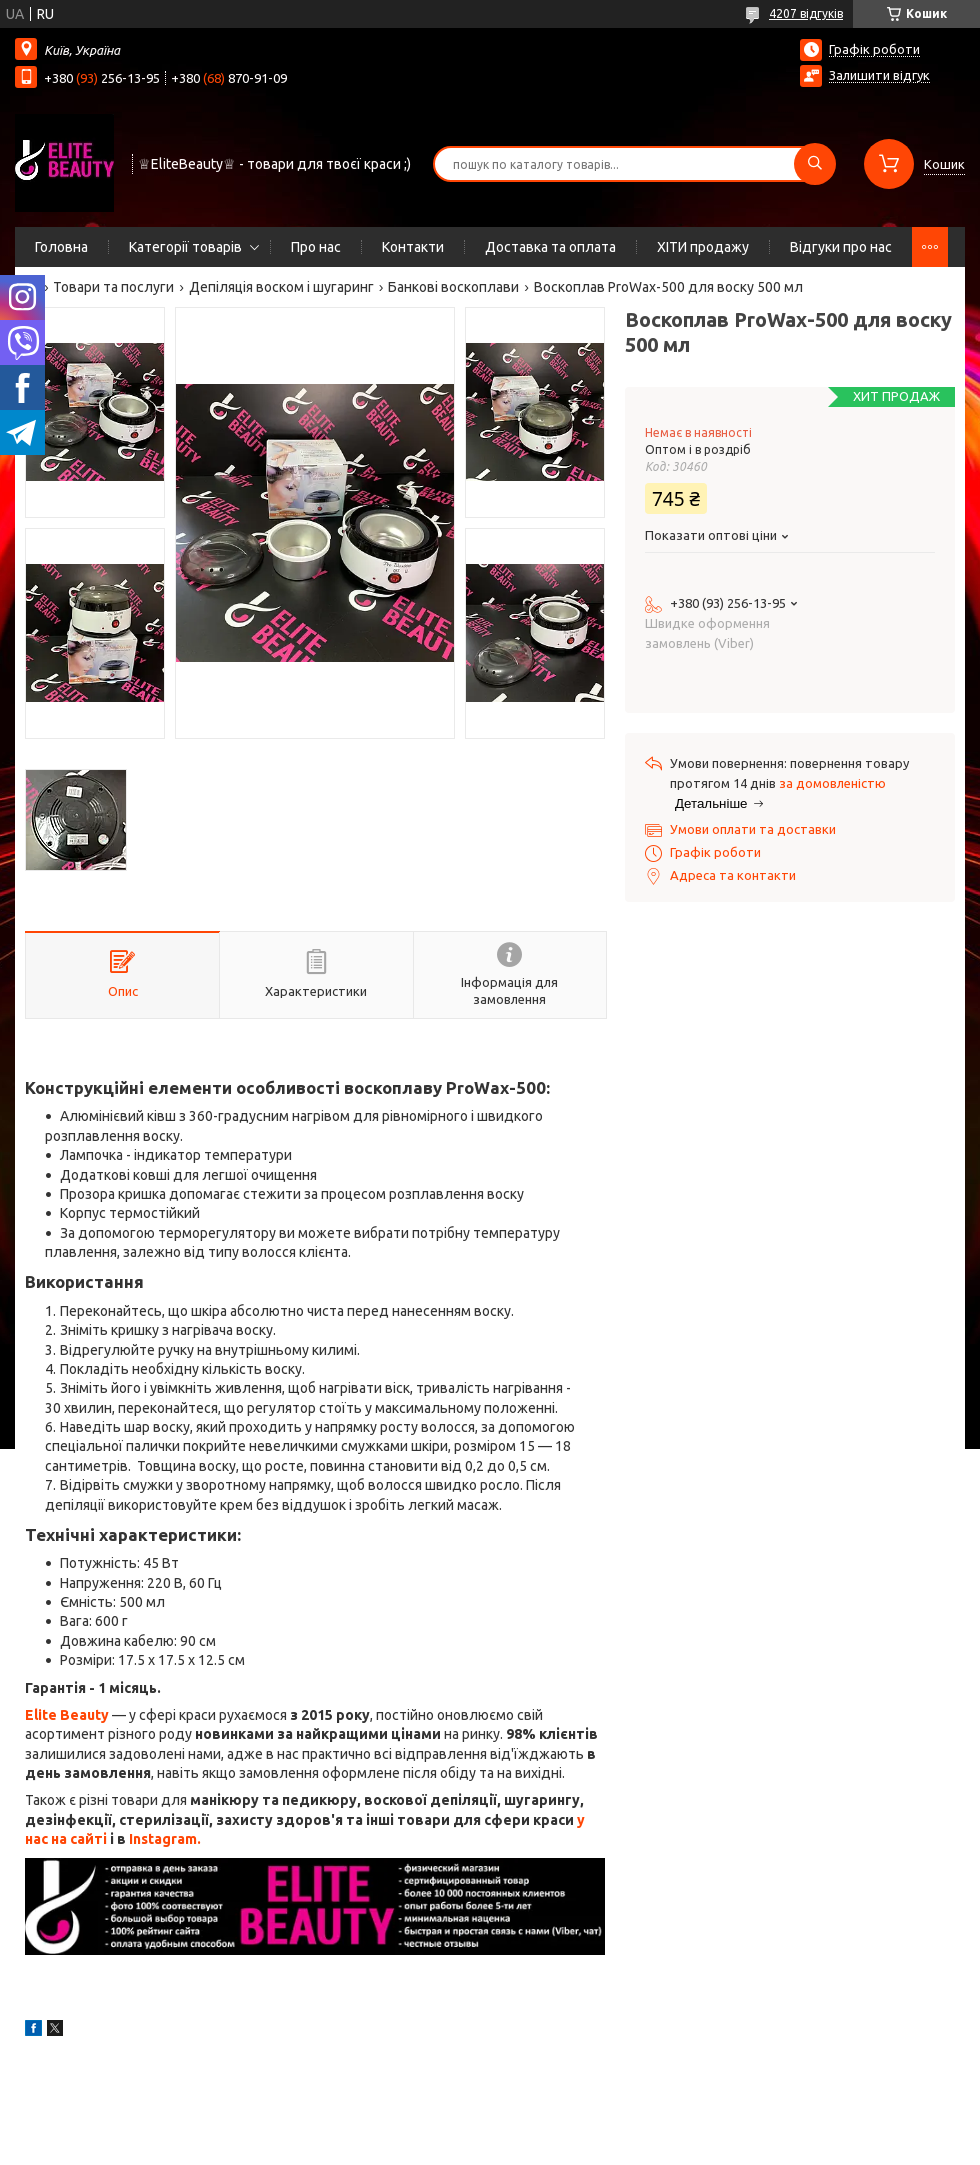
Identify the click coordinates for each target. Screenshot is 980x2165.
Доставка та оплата (550, 247)
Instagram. (165, 1839)
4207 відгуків (806, 13)
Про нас (316, 247)
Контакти (413, 247)
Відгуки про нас (841, 247)
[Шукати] (815, 164)
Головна (61, 247)
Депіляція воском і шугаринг (281, 287)
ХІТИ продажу (703, 247)
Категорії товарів (185, 247)
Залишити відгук (879, 75)
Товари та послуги (113, 287)
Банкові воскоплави (453, 287)
